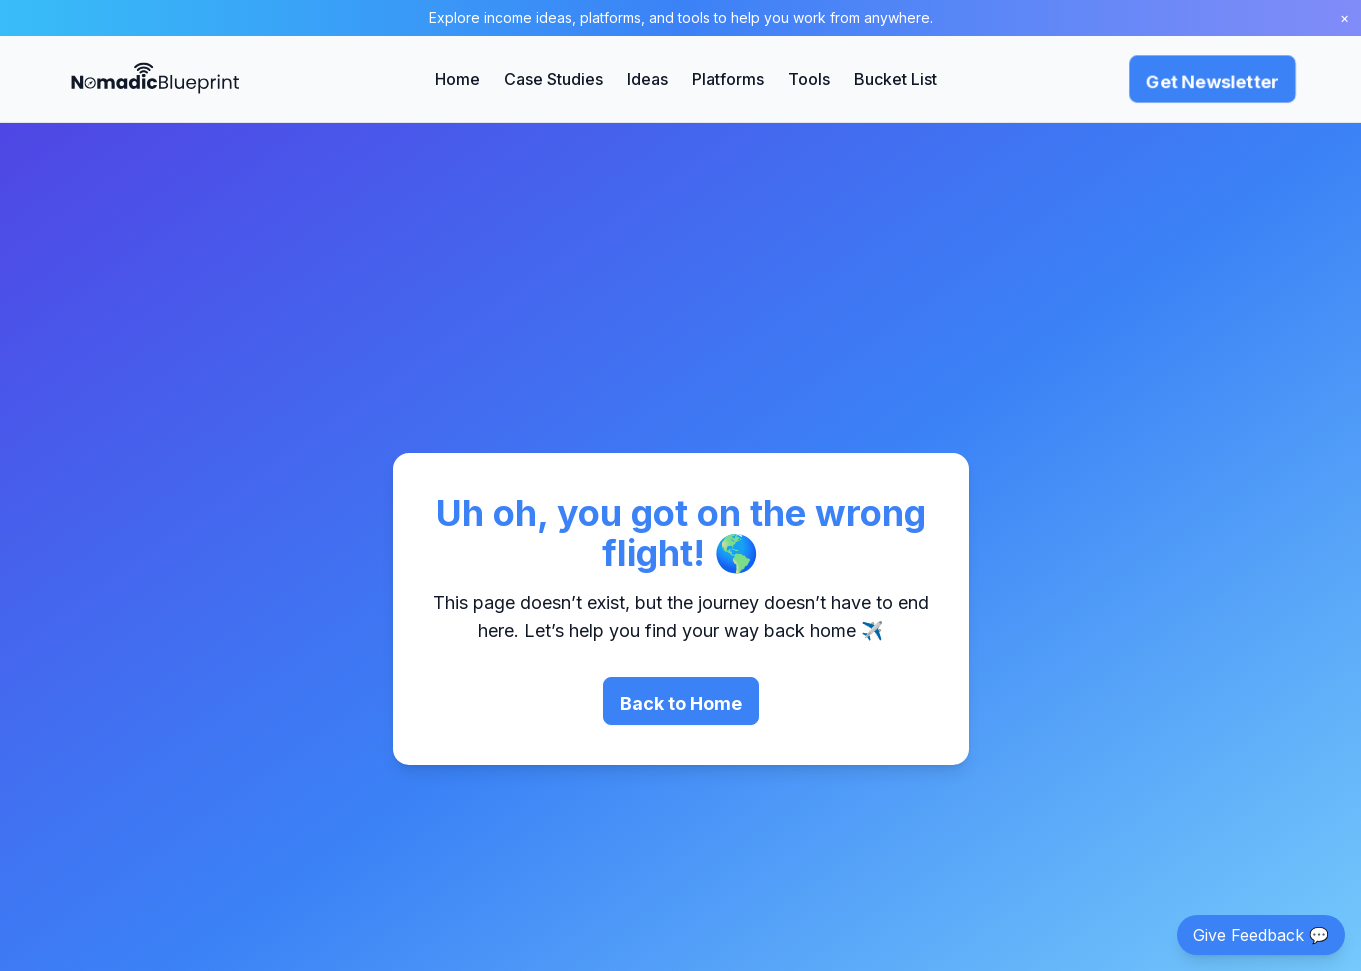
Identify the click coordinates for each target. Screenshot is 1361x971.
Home (457, 79)
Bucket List (895, 79)
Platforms (728, 79)
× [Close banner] (1344, 17)
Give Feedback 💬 (1261, 935)
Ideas (647, 79)
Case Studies (553, 79)
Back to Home (681, 703)
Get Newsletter (1212, 81)
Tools (809, 79)
